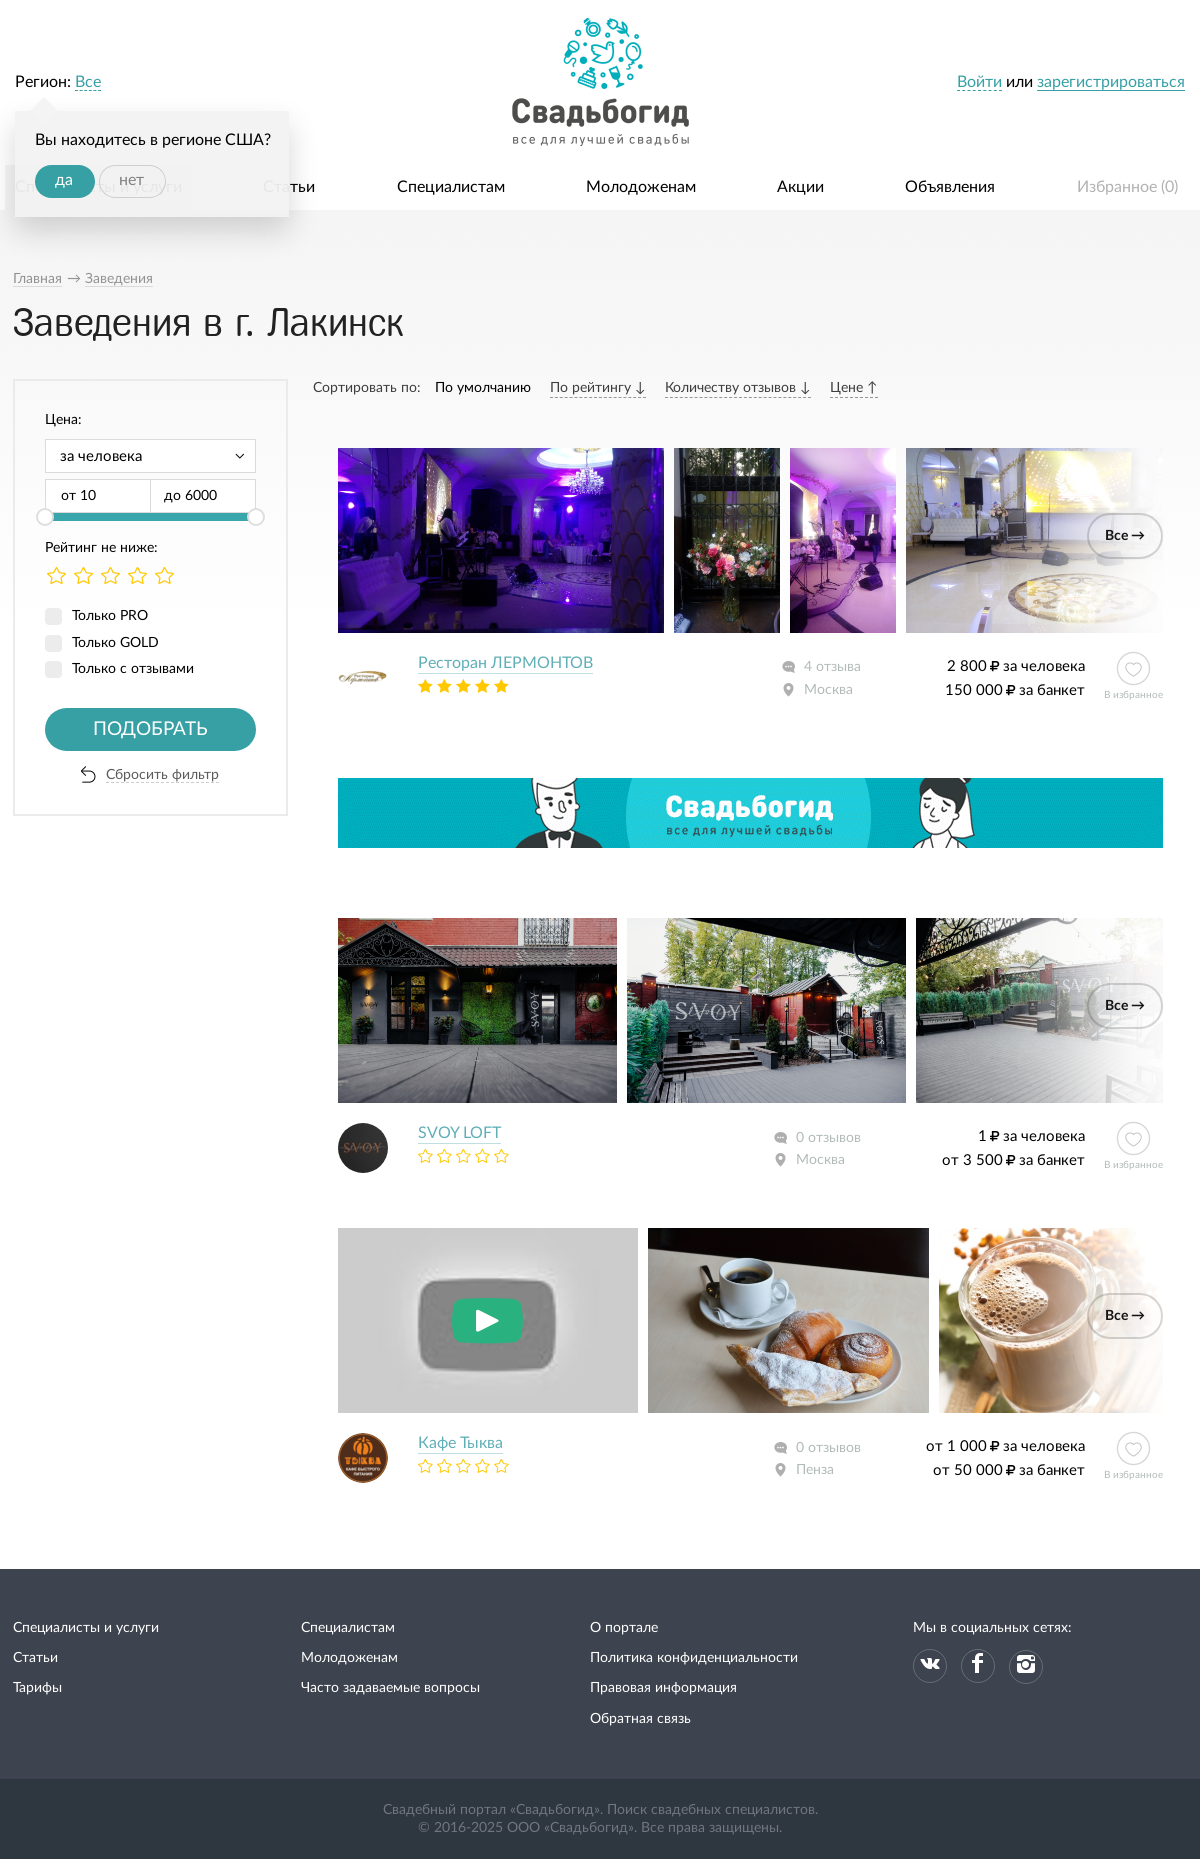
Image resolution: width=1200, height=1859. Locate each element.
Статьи (289, 187)
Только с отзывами (133, 669)
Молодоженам (641, 187)
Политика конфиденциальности (694, 1658)
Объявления (950, 187)
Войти (979, 82)
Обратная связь (640, 1719)
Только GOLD (115, 643)
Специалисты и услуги (86, 1628)
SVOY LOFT (459, 1133)
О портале (624, 1628)
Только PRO (110, 616)
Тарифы (37, 1688)
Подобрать (150, 729)
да (64, 180)
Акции (800, 187)
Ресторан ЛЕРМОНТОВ (505, 663)
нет (131, 180)
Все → (1125, 536)
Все (88, 82)
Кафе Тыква (460, 1443)
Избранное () (1127, 187)
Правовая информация (663, 1688)
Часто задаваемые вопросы (390, 1688)
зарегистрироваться (1111, 82)
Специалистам (451, 187)
